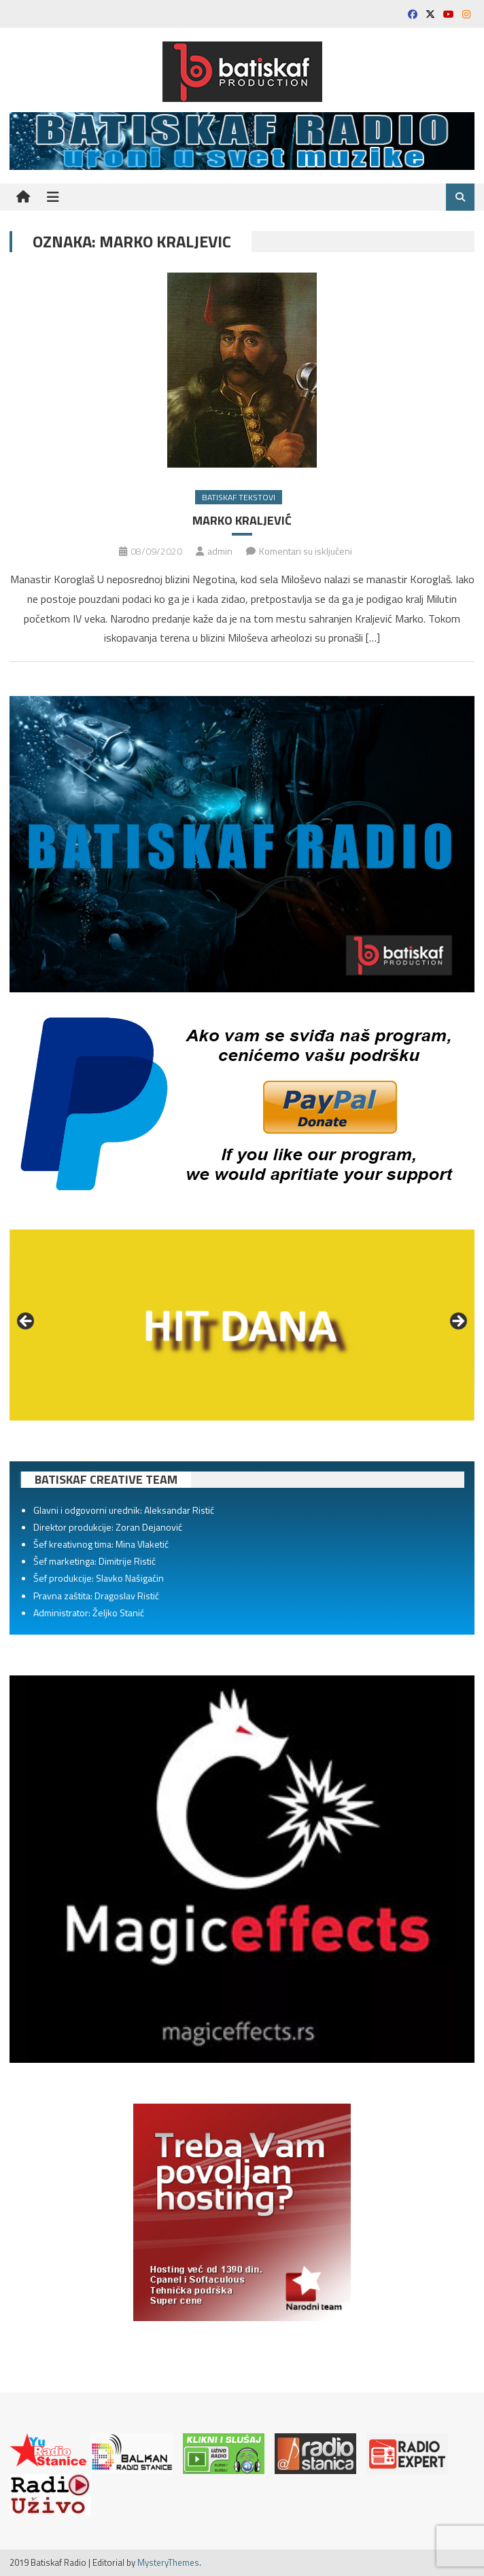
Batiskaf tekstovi (238, 497)
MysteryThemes (168, 2562)
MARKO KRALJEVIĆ (242, 520)
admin (219, 551)
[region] (242, 1325)
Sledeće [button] (457, 1322)
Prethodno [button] (26, 1322)
